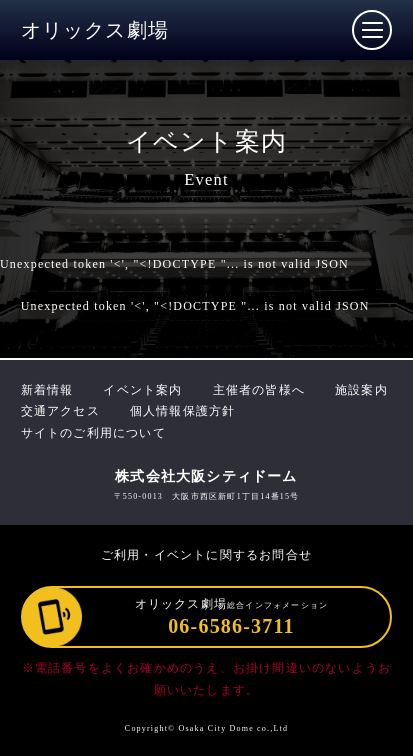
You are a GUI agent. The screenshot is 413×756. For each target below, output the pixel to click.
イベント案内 (142, 390)
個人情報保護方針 (183, 411)
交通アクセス (60, 411)
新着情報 (47, 390)
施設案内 (361, 390)
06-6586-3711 (231, 626)
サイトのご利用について (93, 433)
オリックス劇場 (95, 30)
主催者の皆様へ (259, 390)
